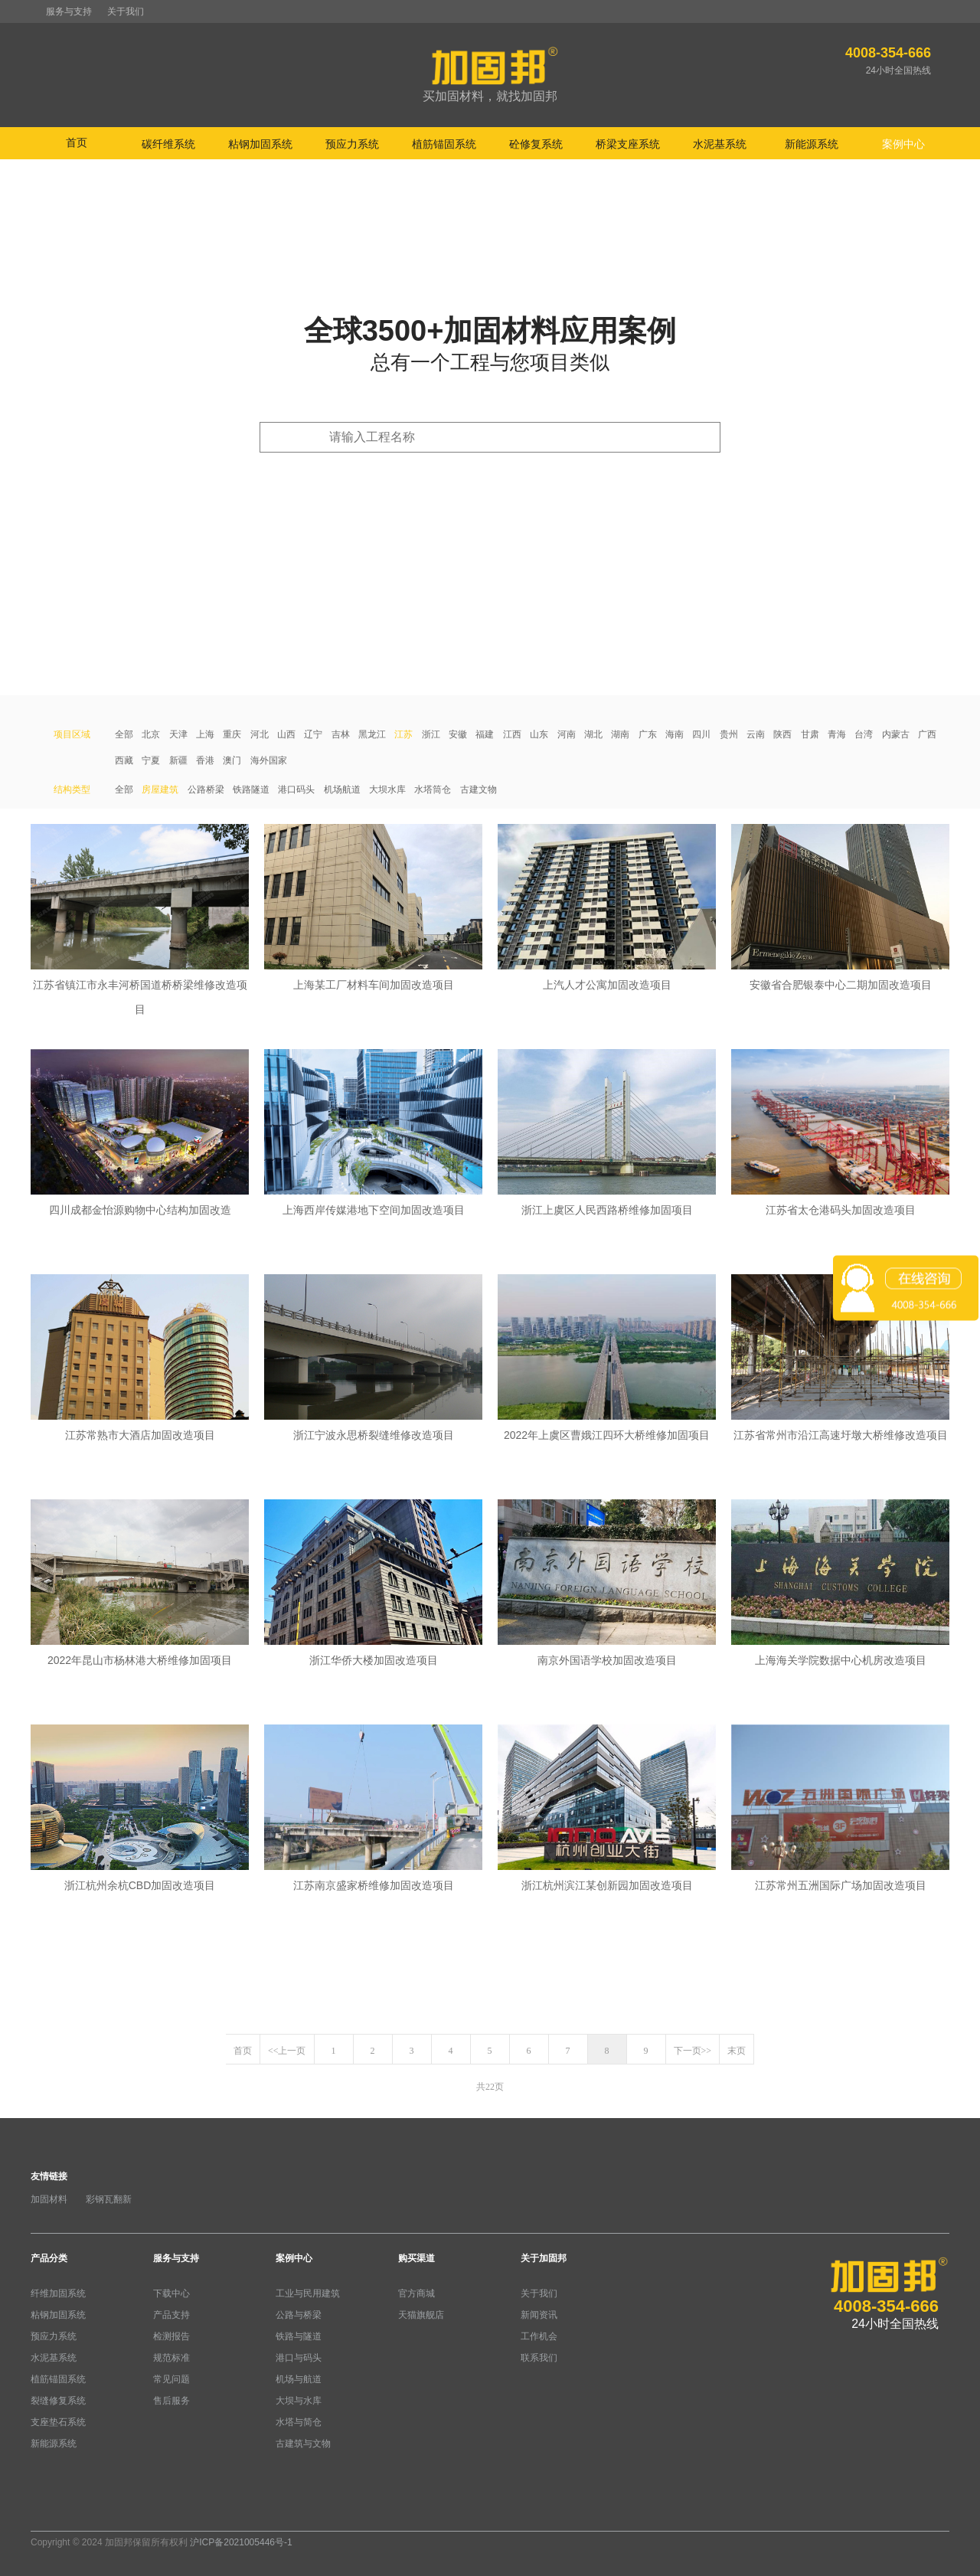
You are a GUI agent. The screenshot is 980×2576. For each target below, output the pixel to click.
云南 (755, 734)
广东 (648, 734)
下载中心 (171, 2293)
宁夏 (151, 760)
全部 (124, 734)
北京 (151, 734)
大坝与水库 (299, 2400)
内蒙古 (896, 734)
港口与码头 (299, 2357)
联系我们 (539, 2357)
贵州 (729, 734)
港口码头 (296, 789)
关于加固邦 (544, 2258)
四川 (701, 734)
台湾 (863, 734)
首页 (76, 142)
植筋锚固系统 (58, 2379)
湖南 (620, 734)
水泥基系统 (54, 2357)
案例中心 (294, 2258)
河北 (259, 734)
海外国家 (268, 760)
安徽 (458, 734)
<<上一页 (287, 2050)
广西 (927, 734)
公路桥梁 (206, 789)
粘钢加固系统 (58, 2315)
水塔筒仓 (432, 789)
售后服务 (171, 2400)
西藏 (124, 760)
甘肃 (810, 734)
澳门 (232, 760)
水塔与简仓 (299, 2422)
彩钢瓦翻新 (109, 2199)
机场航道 (342, 789)
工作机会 (539, 2336)
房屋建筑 (160, 789)
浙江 (431, 734)
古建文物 (478, 789)
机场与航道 (299, 2379)
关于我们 (125, 11)
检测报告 (171, 2336)
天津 (178, 734)
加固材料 (49, 2199)
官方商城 (416, 2293)
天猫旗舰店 (421, 2315)
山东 (539, 734)
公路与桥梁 (299, 2315)
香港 (205, 760)
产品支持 (171, 2315)
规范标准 (171, 2357)
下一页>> (693, 2050)
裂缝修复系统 (58, 2400)
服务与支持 (69, 11)
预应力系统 (54, 2336)
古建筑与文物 (303, 2443)
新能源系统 (54, 2443)
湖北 (593, 734)
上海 (205, 734)
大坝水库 (387, 789)
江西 (512, 734)
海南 (674, 734)
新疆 (178, 760)
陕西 (782, 734)
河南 (566, 734)
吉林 (341, 734)
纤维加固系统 (58, 2293)
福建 (484, 734)
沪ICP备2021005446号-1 (241, 2542)
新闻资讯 (539, 2315)
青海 (837, 734)
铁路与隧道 (299, 2336)
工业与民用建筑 (308, 2293)
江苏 (403, 734)
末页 (736, 2050)
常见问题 (171, 2379)
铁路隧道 (251, 789)
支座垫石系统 (58, 2422)
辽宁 (313, 734)
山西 (286, 734)
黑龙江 (372, 734)
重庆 (232, 734)
